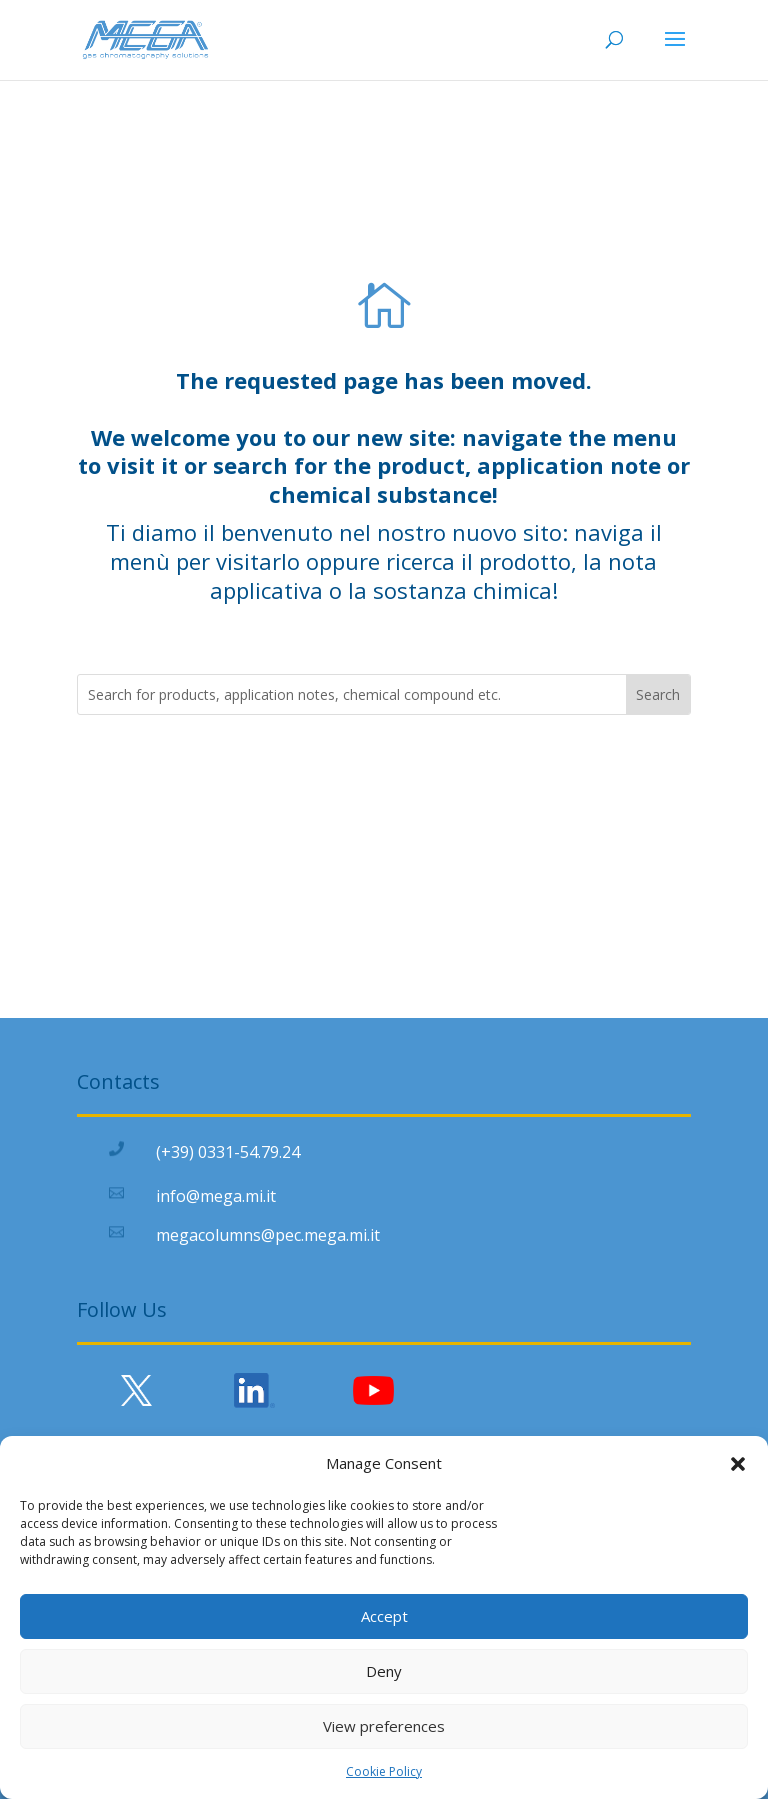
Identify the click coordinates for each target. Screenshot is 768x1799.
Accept (384, 1616)
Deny (384, 1671)
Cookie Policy (384, 1771)
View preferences (384, 1726)
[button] (738, 1464)
